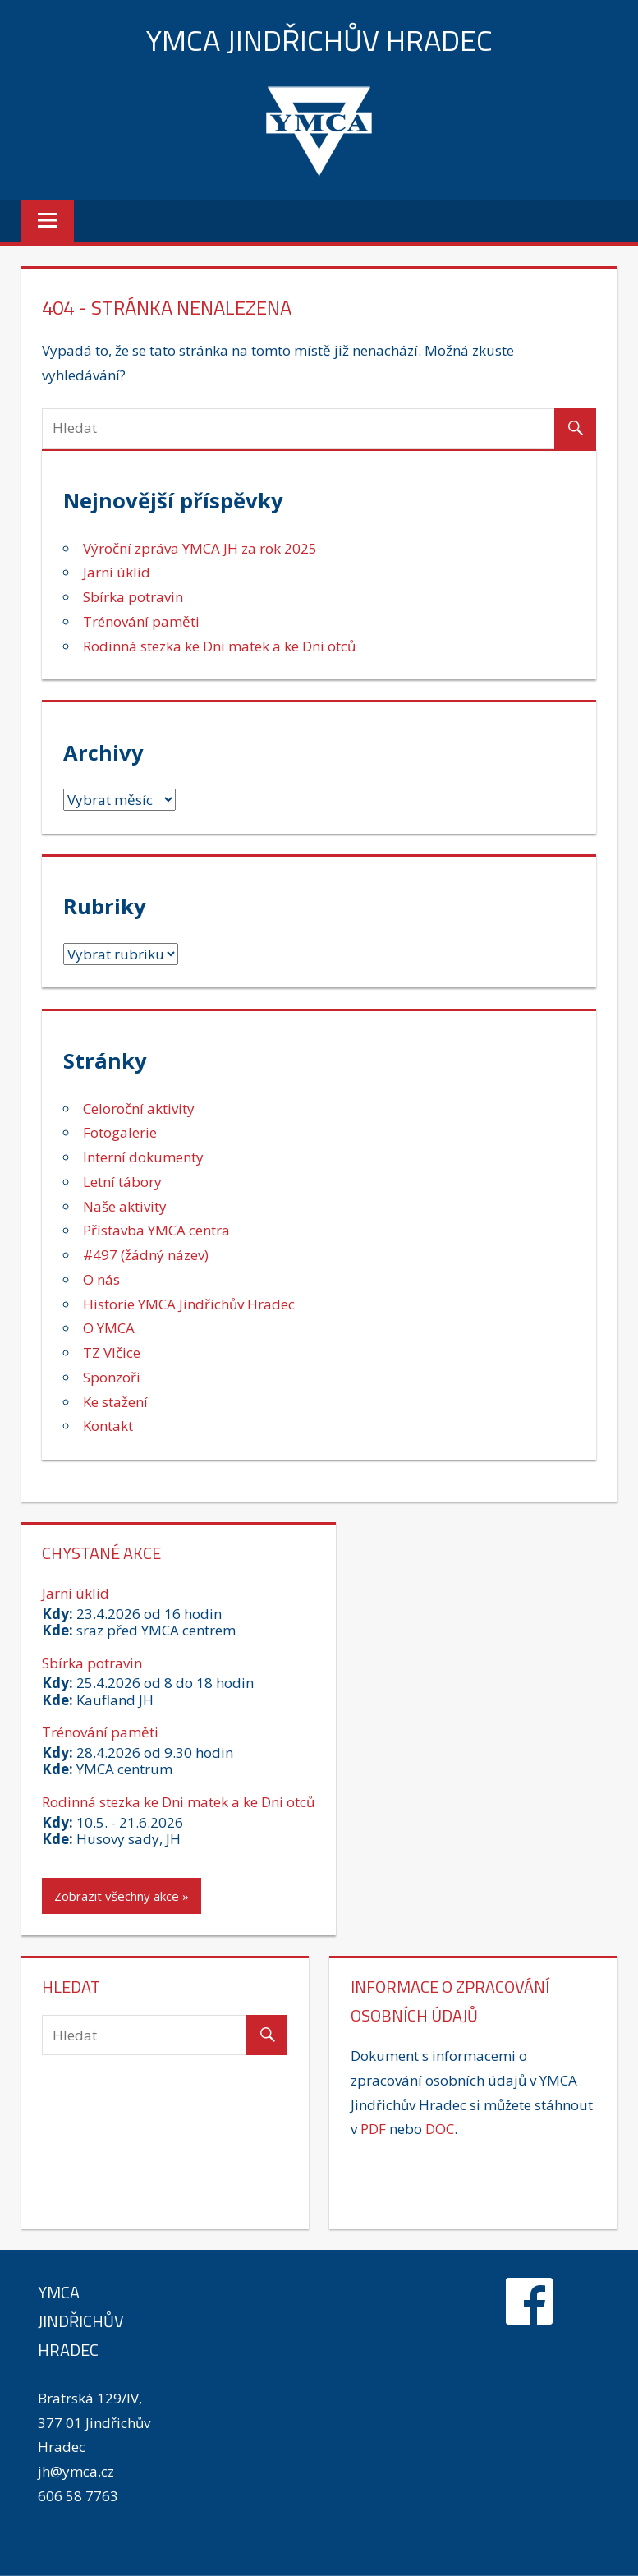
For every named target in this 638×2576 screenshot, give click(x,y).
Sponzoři (111, 1377)
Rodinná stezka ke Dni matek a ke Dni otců (219, 646)
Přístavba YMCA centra (156, 1230)
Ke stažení (115, 1401)
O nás (101, 1279)
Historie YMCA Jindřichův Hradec (189, 1304)
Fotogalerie (120, 1132)
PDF (373, 2128)
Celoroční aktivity (139, 1108)
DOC (439, 2128)
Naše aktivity (125, 1206)
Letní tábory (122, 1181)
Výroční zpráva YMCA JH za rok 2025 (200, 548)
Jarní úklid (116, 572)
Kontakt (108, 1425)
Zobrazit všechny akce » (121, 1896)
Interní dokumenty (143, 1157)
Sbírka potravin (133, 596)
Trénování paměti (141, 621)
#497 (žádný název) (146, 1254)
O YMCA (109, 1327)
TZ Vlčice (111, 1352)
